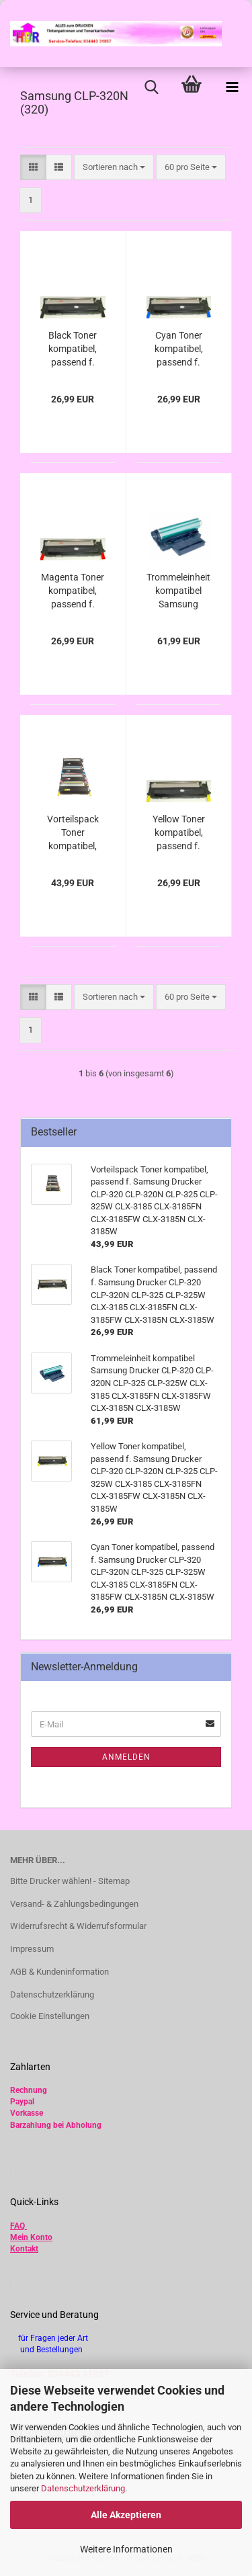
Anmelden (126, 1757)
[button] (33, 168)
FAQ (17, 2226)
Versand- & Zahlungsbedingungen (74, 1904)
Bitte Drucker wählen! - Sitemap (70, 1881)
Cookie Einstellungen (49, 2016)
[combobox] (114, 168)
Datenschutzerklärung (83, 2488)
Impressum (32, 1949)
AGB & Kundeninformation (59, 1972)
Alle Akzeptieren (126, 2514)
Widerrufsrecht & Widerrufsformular (78, 1926)
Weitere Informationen (126, 2549)
